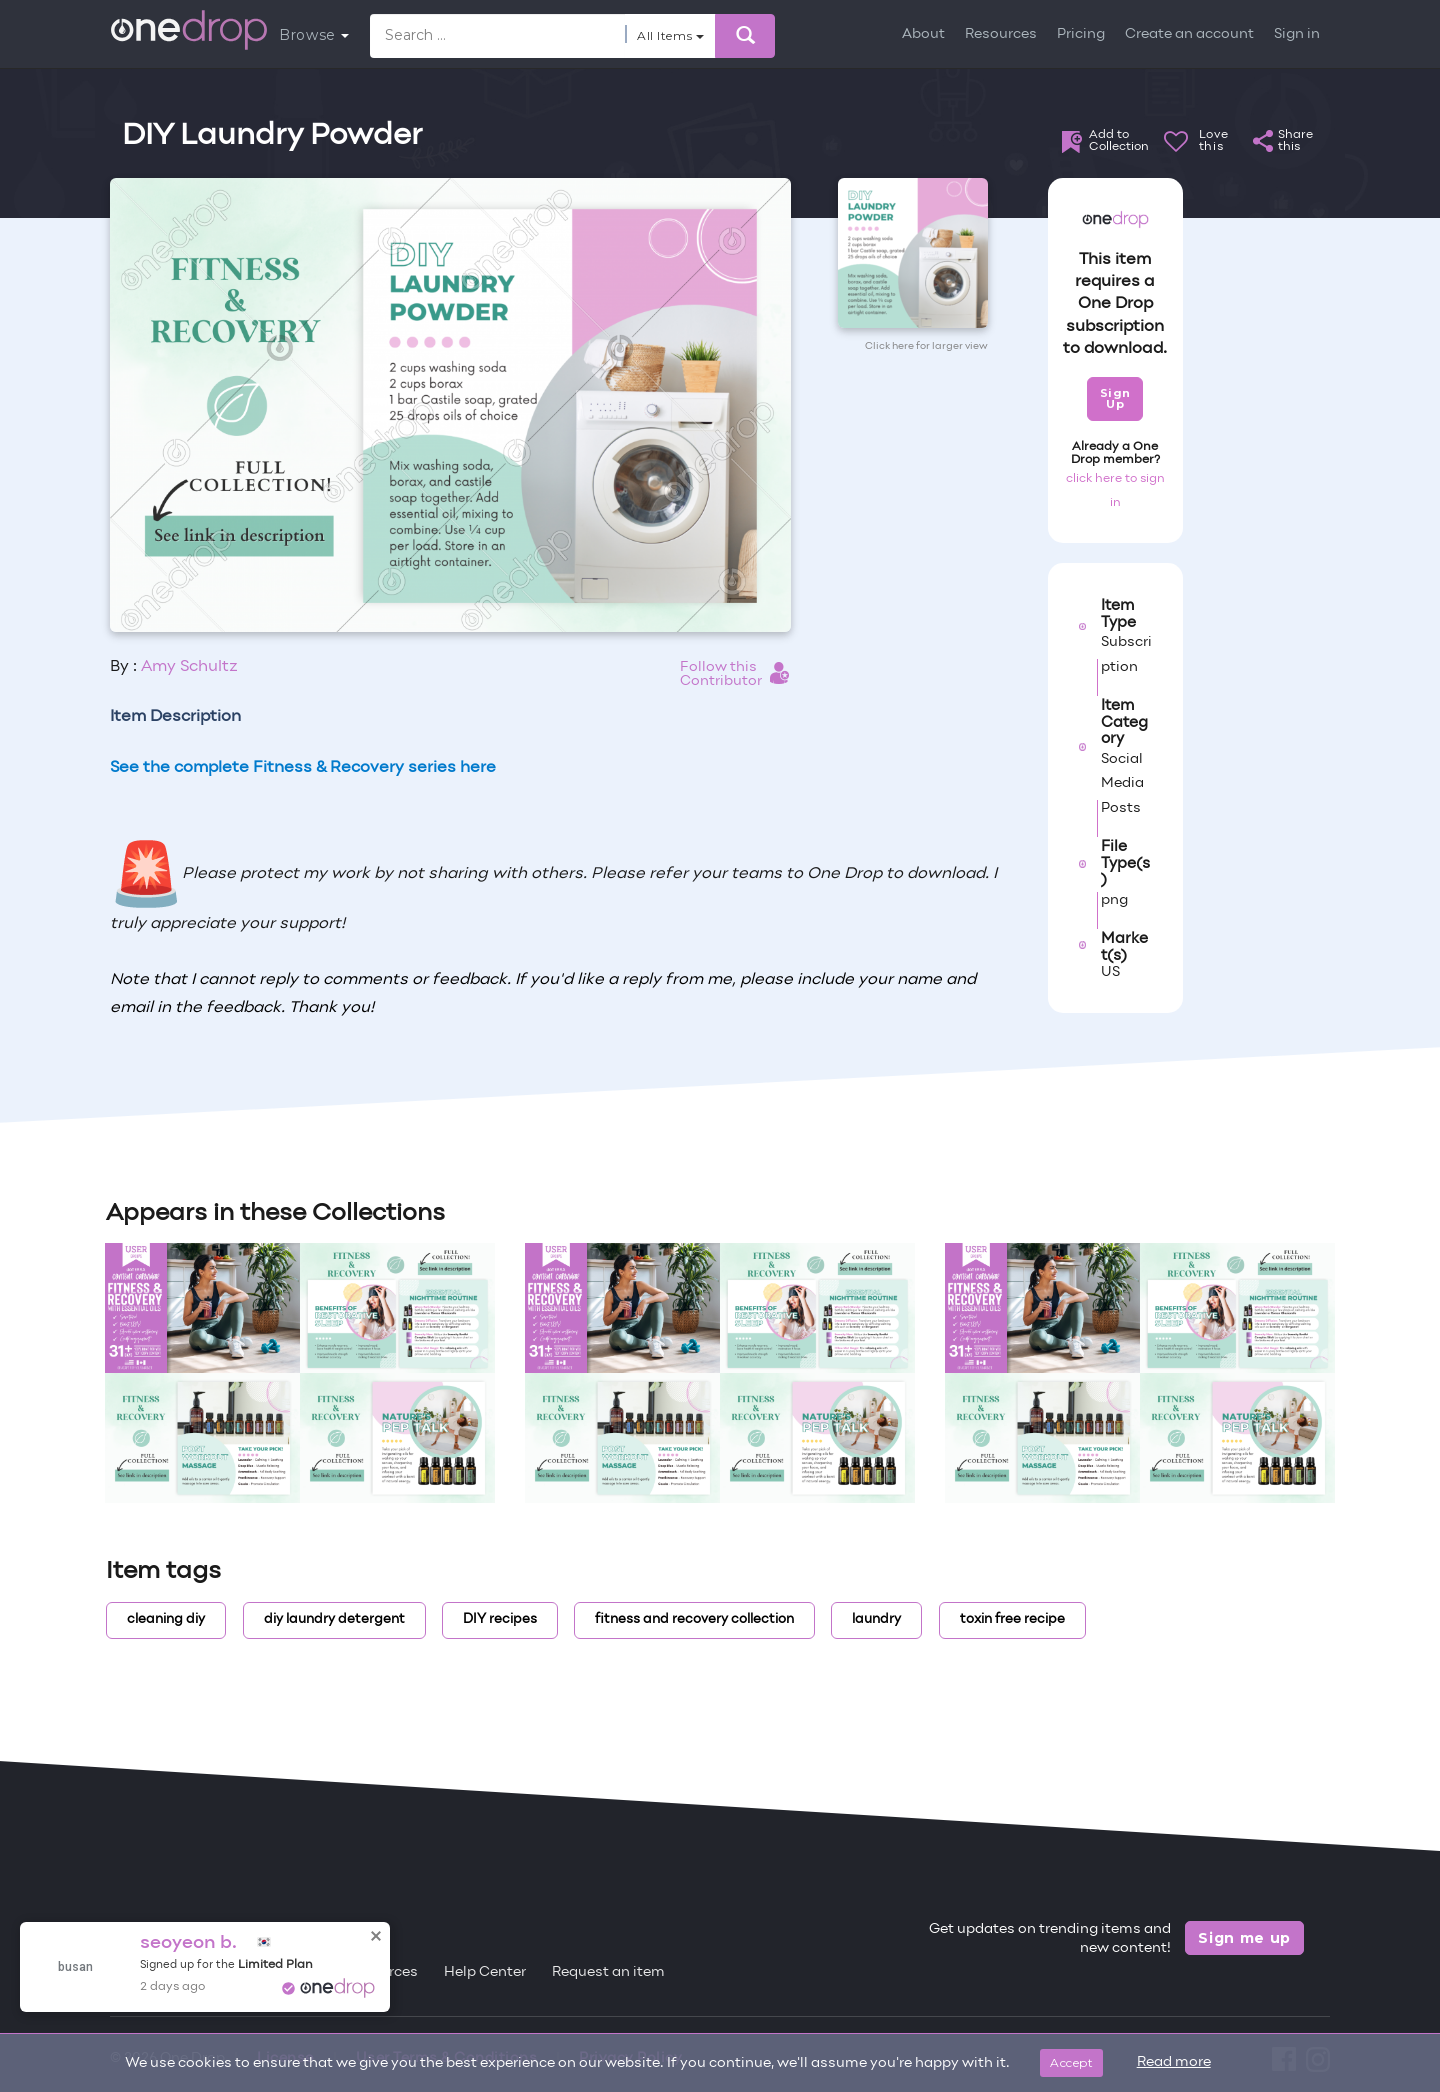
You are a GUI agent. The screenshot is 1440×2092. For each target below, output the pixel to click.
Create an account (1189, 34)
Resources (1001, 34)
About (923, 34)
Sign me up (1244, 1938)
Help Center (485, 1972)
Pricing (1081, 34)
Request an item (608, 1972)
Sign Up (1115, 398)
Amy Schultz (189, 667)
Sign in (1297, 34)
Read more (1174, 2062)
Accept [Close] (1071, 2062)
